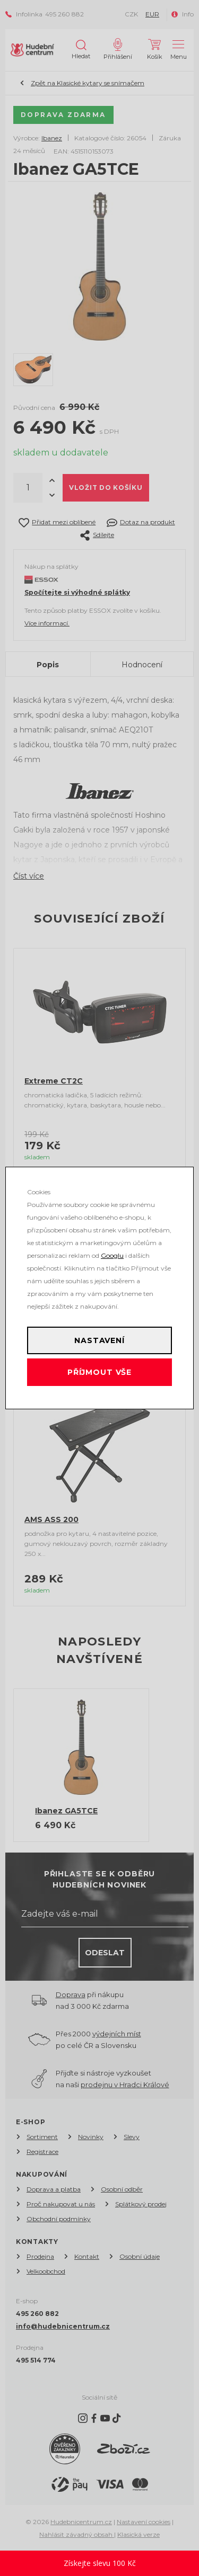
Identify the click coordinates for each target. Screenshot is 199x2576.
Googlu (112, 1255)
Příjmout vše (99, 1372)
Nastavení (99, 1340)
